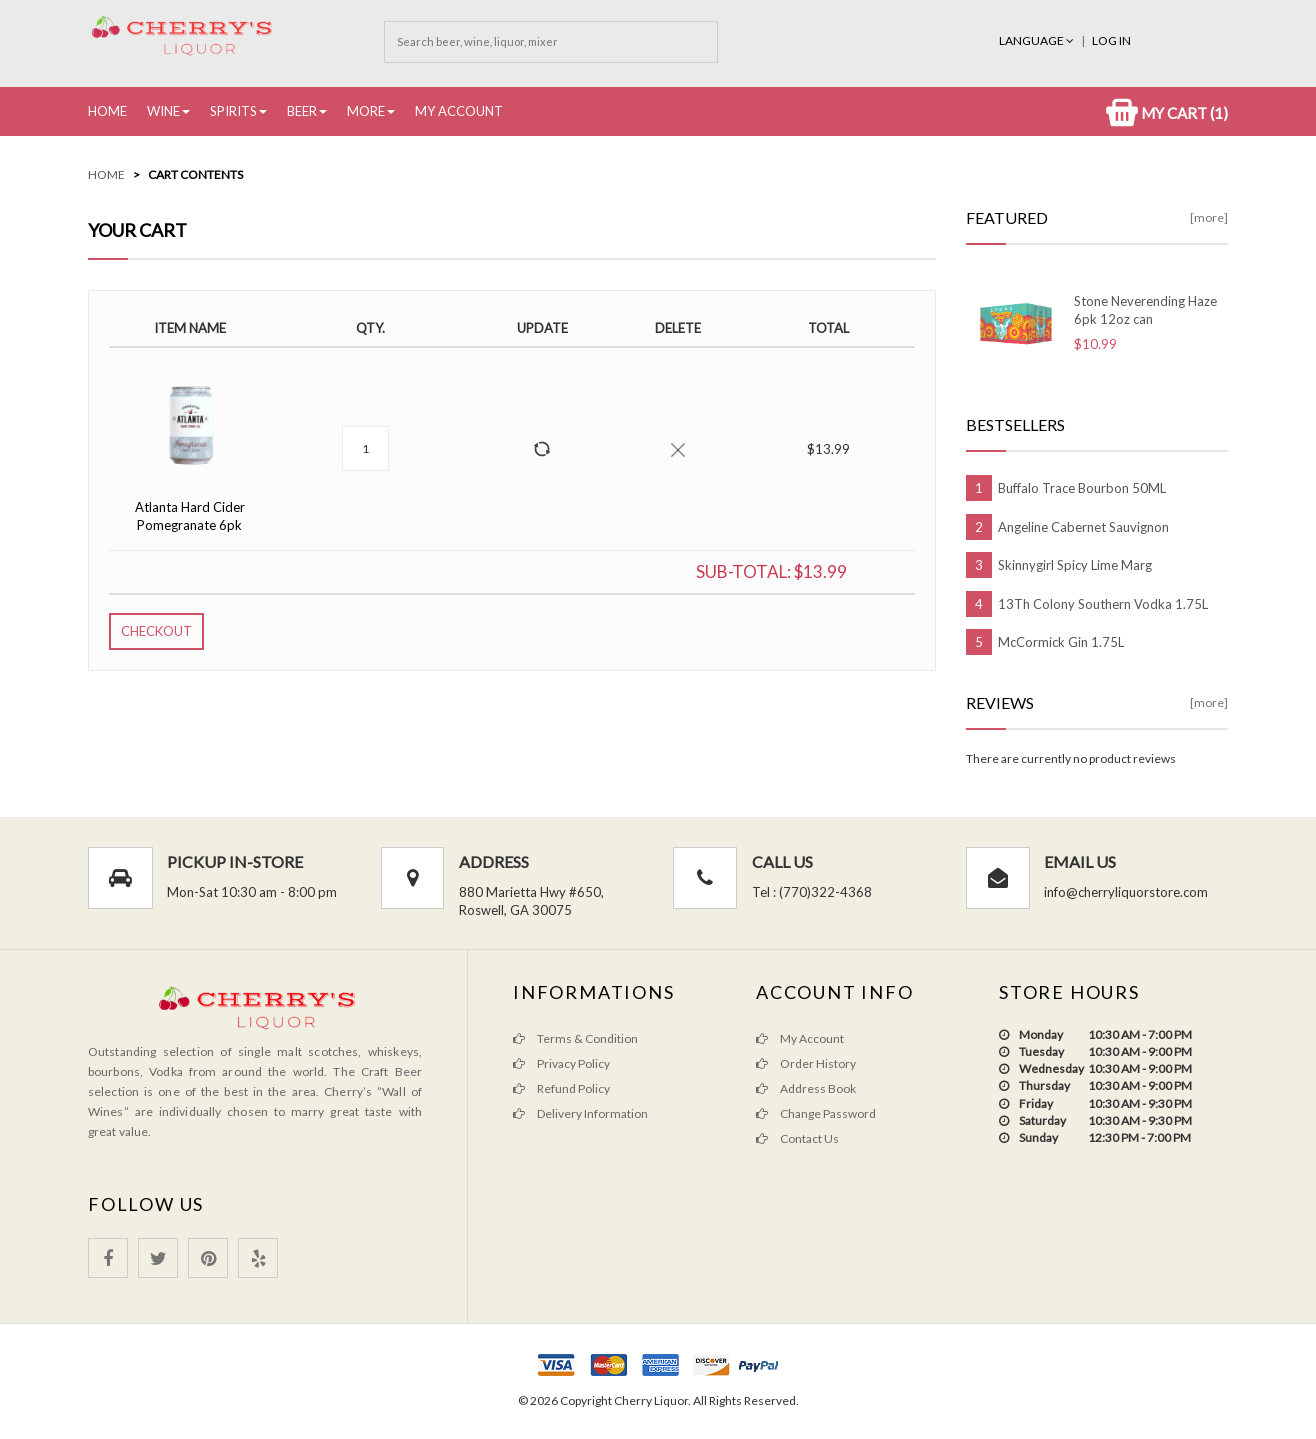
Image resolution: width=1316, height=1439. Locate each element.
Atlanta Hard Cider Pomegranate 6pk (190, 516)
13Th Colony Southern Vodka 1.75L (1103, 604)
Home (107, 111)
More (366, 111)
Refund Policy (561, 1088)
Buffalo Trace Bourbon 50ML (1082, 488)
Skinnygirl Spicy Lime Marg (1075, 565)
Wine (163, 111)
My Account (459, 111)
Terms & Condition (575, 1038)
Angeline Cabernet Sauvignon (1083, 527)
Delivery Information (580, 1113)
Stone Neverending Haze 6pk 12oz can (1145, 310)
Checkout (156, 631)
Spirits (233, 111)
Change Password (816, 1113)
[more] (1209, 217)
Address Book (806, 1088)
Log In (1111, 40)
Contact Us (797, 1138)
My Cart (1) (1167, 113)
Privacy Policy (561, 1063)
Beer (302, 111)
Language (1037, 40)
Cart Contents (195, 174)
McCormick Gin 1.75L (1061, 642)
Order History (806, 1063)
